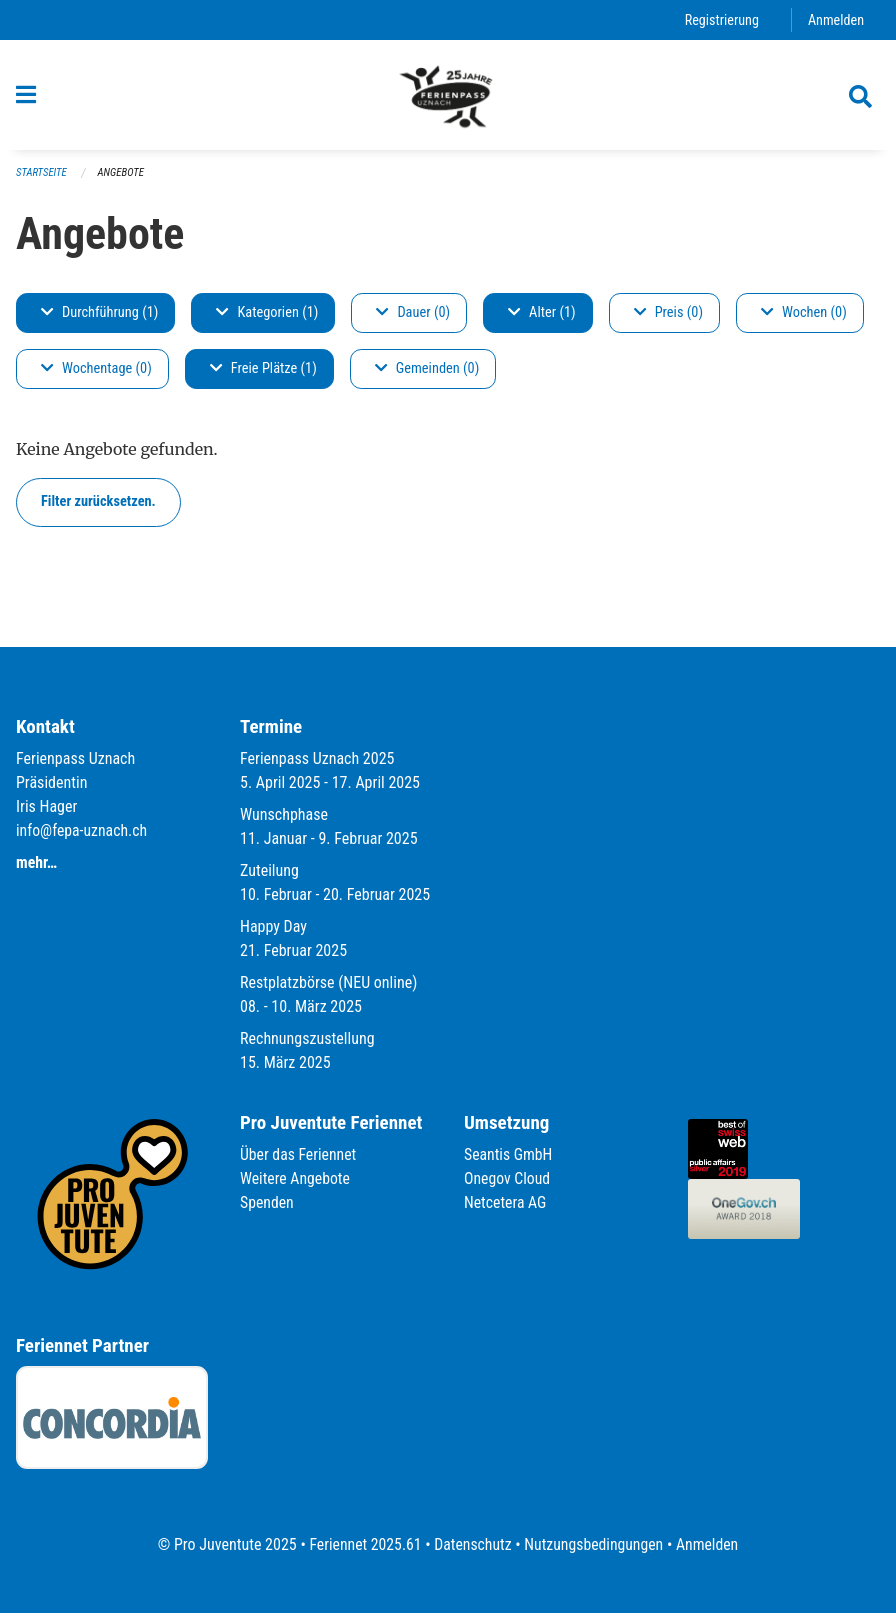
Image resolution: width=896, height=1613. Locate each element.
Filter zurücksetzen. (98, 509)
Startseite (42, 180)
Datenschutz (472, 1544)
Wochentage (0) (96, 376)
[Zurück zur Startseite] (448, 98)
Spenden (267, 1202)
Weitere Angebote (296, 1178)
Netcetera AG (506, 1202)
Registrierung (720, 19)
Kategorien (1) (267, 320)
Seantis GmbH (509, 1154)
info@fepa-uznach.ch (82, 830)
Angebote (122, 180)
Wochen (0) (804, 320)
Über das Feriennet (299, 1154)
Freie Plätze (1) (263, 376)
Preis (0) (668, 320)
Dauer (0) (413, 320)
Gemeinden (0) (427, 376)
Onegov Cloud (508, 1178)
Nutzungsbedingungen (594, 1544)
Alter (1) (542, 320)
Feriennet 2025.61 (363, 1544)
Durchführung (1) (99, 320)
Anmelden (835, 19)
